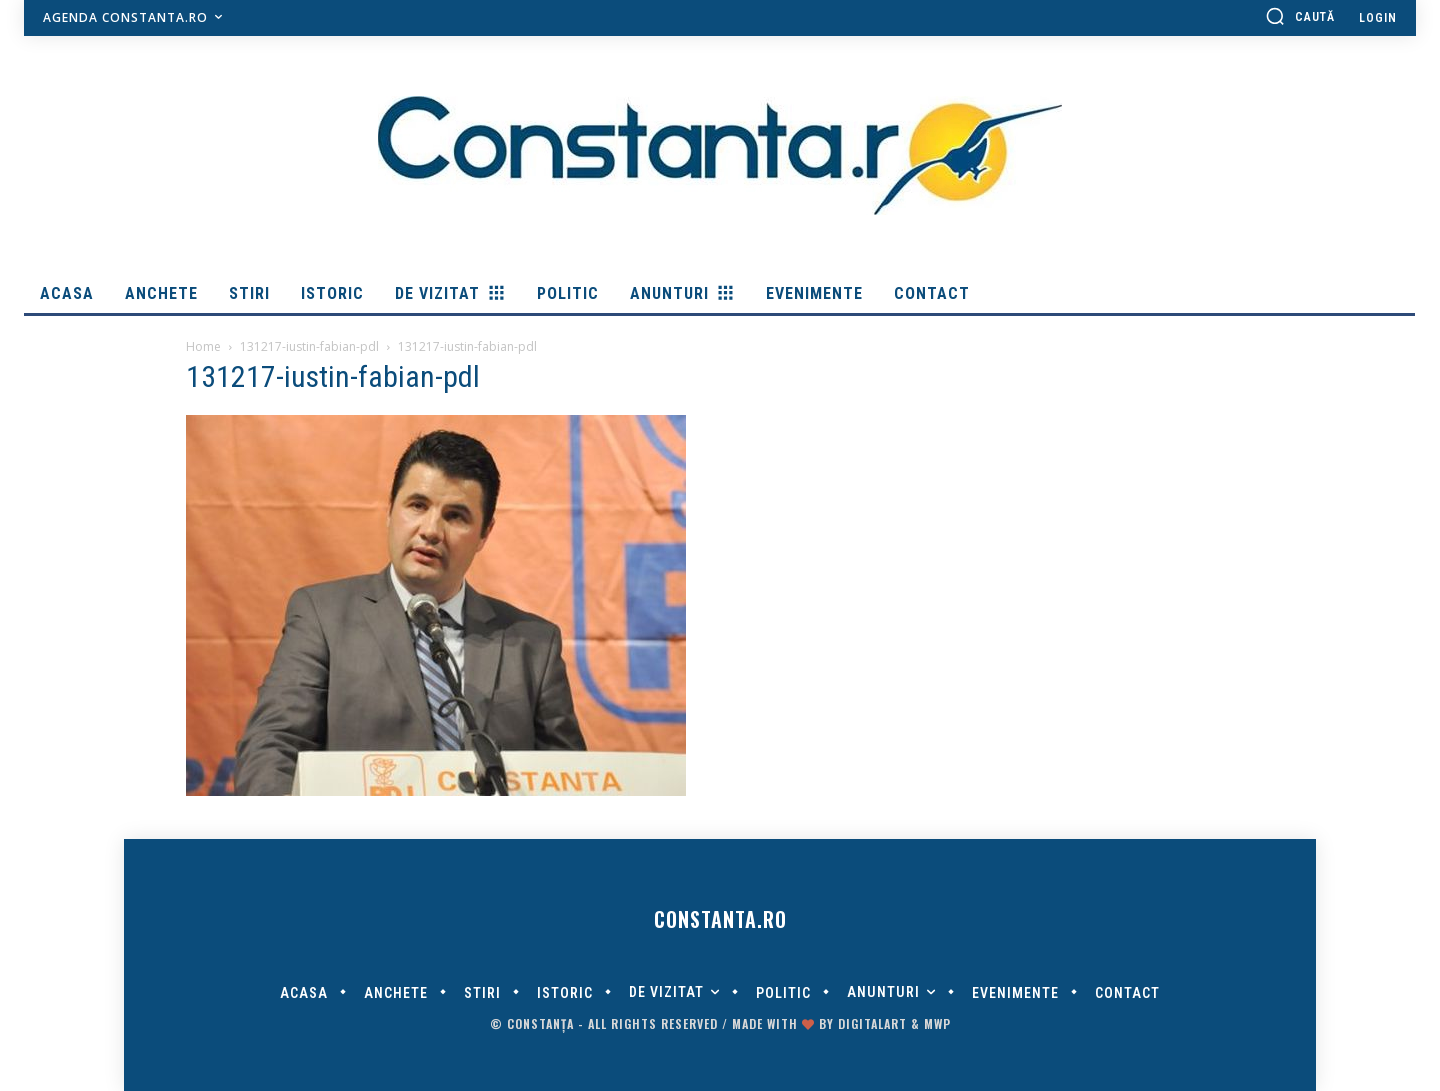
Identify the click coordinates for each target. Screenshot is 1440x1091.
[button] (1300, 16)
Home (203, 346)
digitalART (872, 1023)
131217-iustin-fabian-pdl (309, 346)
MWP (937, 1023)
